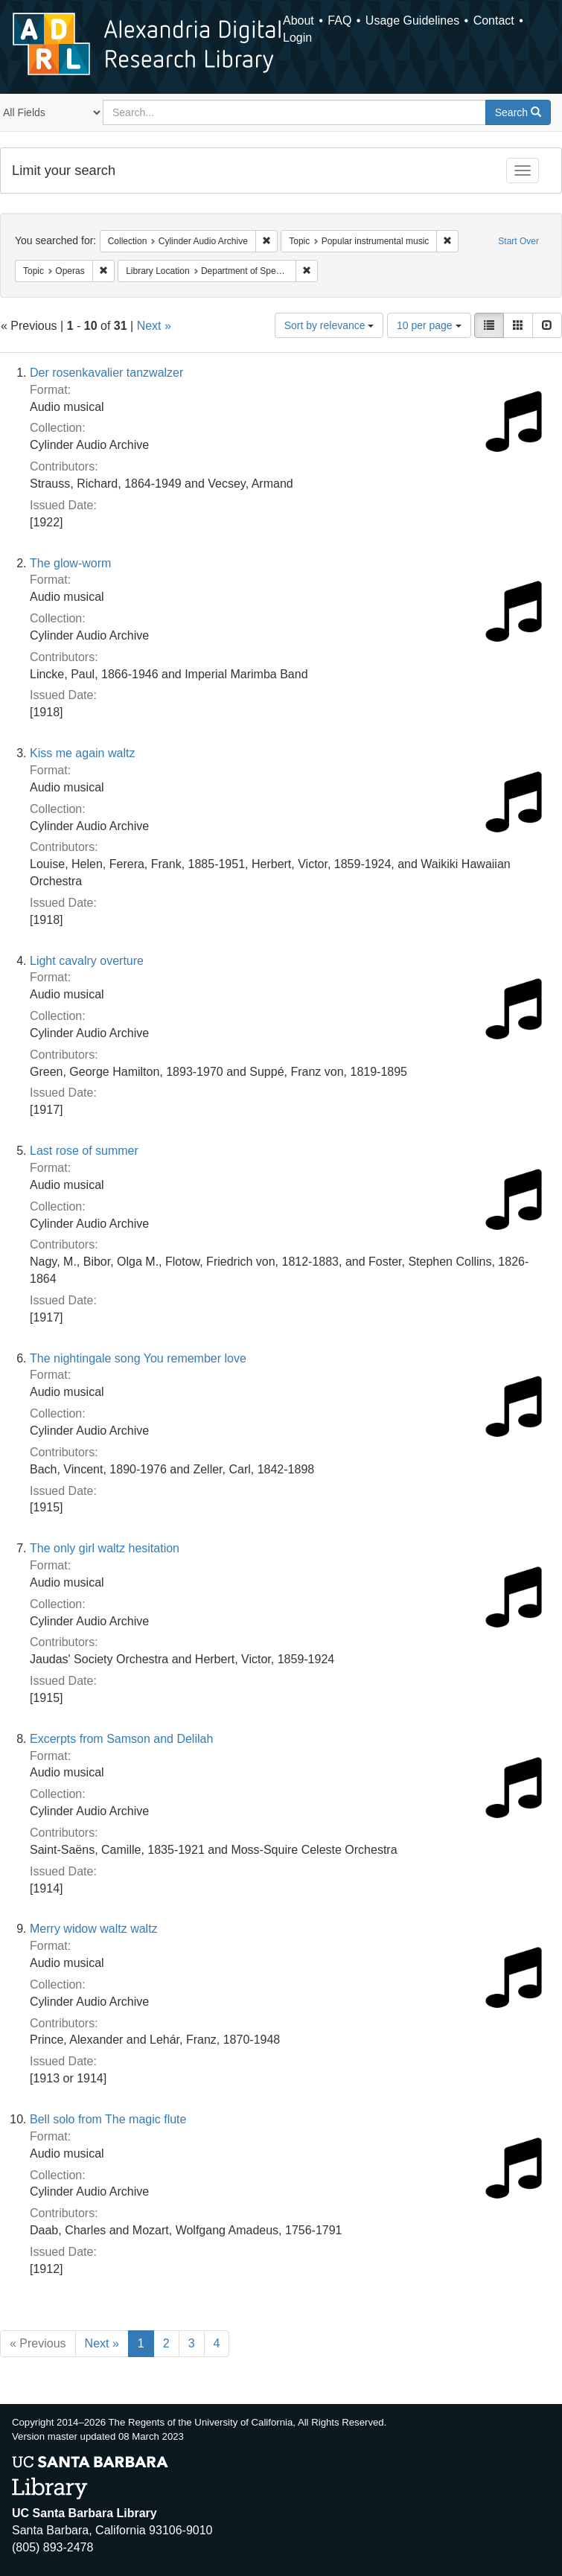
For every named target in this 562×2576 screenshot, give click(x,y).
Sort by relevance (329, 325)
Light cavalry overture (87, 960)
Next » (154, 325)
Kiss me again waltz (82, 753)
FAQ (339, 20)
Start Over (518, 241)
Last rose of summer (84, 1150)
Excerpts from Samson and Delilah (121, 1738)
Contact (493, 20)
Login (297, 37)
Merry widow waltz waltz (94, 1928)
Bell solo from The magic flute (108, 2119)
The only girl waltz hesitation (104, 1548)
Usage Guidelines (412, 20)
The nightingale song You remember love (138, 1358)
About (298, 20)
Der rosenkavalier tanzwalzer (106, 372)
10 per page (429, 325)
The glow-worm (70, 563)
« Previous (38, 2343)
